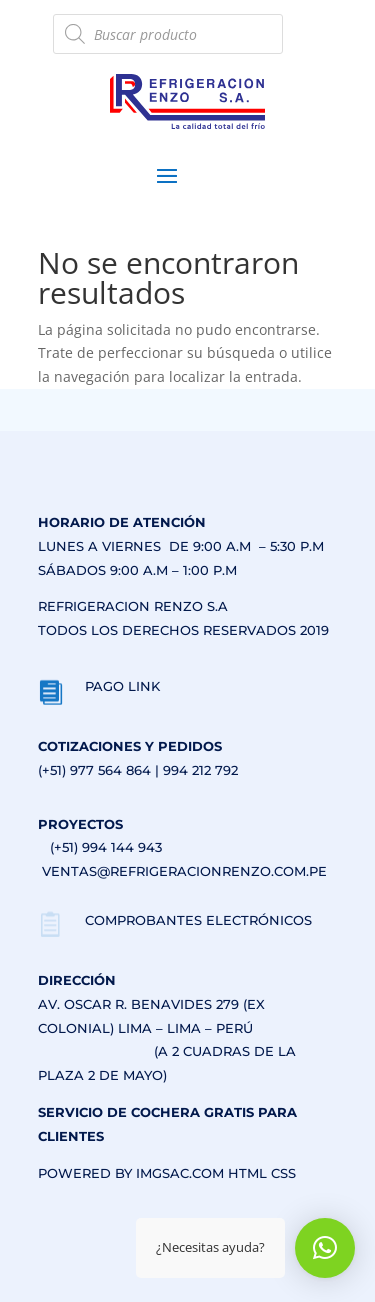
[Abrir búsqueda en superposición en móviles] (168, 34)
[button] (325, 1248)
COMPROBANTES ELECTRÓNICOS (198, 920)
